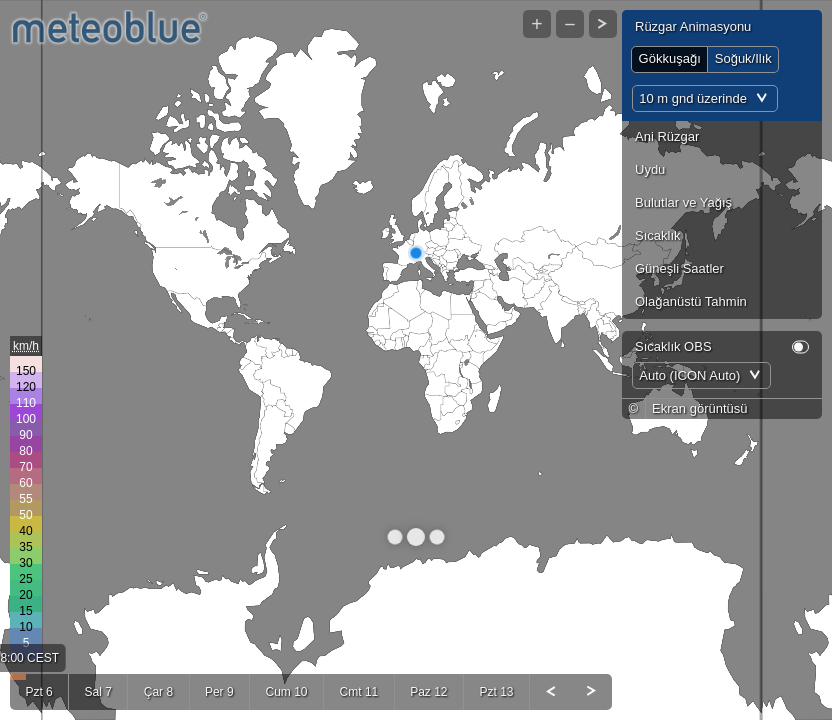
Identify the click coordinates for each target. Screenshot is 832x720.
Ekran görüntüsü (699, 428)
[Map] (416, 360)
